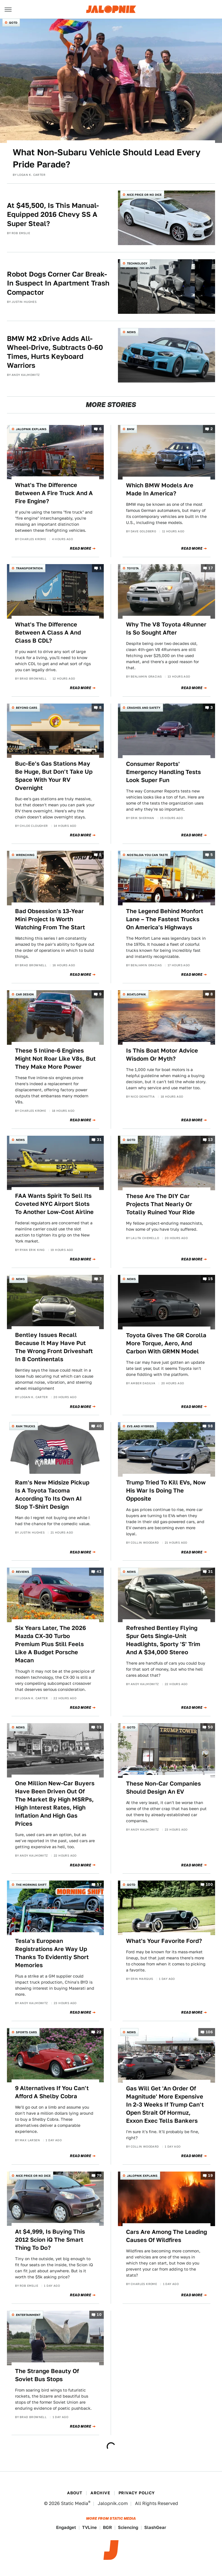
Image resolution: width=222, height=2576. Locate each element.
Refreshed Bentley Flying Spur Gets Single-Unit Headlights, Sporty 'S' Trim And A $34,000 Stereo (163, 1640)
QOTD (13, 22)
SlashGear (155, 2527)
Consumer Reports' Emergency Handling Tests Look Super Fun (163, 772)
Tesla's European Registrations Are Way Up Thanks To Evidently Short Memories (52, 1953)
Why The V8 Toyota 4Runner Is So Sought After (166, 628)
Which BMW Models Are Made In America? (159, 489)
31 (99, 1139)
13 (210, 1139)
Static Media (74, 2503)
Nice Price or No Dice (144, 194)
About (74, 2493)
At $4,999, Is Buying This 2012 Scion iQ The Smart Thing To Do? (50, 2239)
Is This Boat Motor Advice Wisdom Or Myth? (162, 1054)
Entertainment (28, 2314)
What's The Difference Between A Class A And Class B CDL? (48, 632)
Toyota (133, 568)
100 (209, 1885)
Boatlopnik (136, 994)
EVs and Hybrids (140, 1426)
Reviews (22, 1571)
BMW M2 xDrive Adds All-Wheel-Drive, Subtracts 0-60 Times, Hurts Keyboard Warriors (55, 352)
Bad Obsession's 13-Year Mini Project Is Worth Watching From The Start (50, 919)
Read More (80, 548)
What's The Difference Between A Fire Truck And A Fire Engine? (54, 493)
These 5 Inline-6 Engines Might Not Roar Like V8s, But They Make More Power (55, 1058)
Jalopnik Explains (31, 429)
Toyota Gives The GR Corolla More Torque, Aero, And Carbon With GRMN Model (166, 1343)
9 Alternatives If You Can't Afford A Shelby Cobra (52, 2092)
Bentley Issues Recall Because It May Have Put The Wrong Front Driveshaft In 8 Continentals (54, 1347)
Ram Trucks (25, 1426)
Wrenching (25, 855)
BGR (107, 2527)
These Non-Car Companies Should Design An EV (163, 1787)
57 (99, 1885)
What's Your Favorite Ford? (164, 1940)
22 (99, 2032)
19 (210, 2175)
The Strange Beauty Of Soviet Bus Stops (47, 2375)
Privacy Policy (137, 2493)
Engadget (66, 2527)
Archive (100, 2493)
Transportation (29, 568)
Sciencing (128, 2527)
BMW (130, 429)
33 (99, 1727)
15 (210, 1279)
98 (210, 1426)
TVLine (89, 2527)
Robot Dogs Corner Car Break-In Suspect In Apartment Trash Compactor (58, 283)
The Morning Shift (31, 1884)
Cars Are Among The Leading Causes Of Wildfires (166, 2235)
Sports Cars (26, 2032)
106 (209, 2032)
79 (99, 2175)
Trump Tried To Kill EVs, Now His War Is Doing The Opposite (166, 1490)
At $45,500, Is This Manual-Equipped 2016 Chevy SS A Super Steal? (53, 214)
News (131, 332)
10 (99, 2315)
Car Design (25, 994)
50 (210, 1727)
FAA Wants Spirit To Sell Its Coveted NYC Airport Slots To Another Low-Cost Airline (54, 1203)
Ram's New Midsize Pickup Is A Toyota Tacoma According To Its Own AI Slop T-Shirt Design (52, 1494)
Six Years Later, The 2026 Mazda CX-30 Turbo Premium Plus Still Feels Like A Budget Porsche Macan (50, 1644)
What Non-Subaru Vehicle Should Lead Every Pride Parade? (106, 158)
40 (99, 1426)
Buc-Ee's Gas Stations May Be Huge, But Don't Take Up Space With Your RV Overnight (53, 775)
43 (99, 1572)
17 (210, 568)
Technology (137, 263)
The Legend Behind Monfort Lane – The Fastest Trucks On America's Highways (164, 919)
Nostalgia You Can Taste (147, 855)
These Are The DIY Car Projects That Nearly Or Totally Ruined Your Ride (160, 1204)
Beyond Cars (26, 707)
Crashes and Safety (143, 707)
